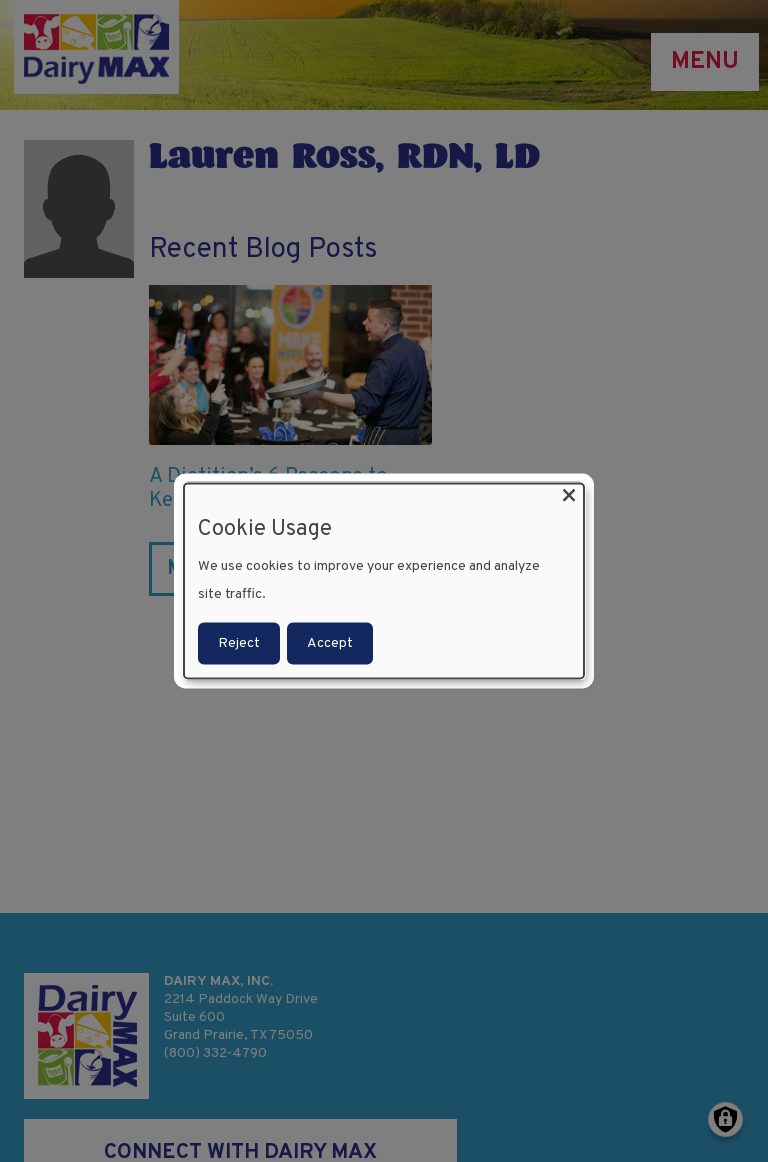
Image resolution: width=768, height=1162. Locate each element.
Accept (330, 642)
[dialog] (384, 581)
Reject (239, 642)
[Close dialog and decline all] (569, 496)
